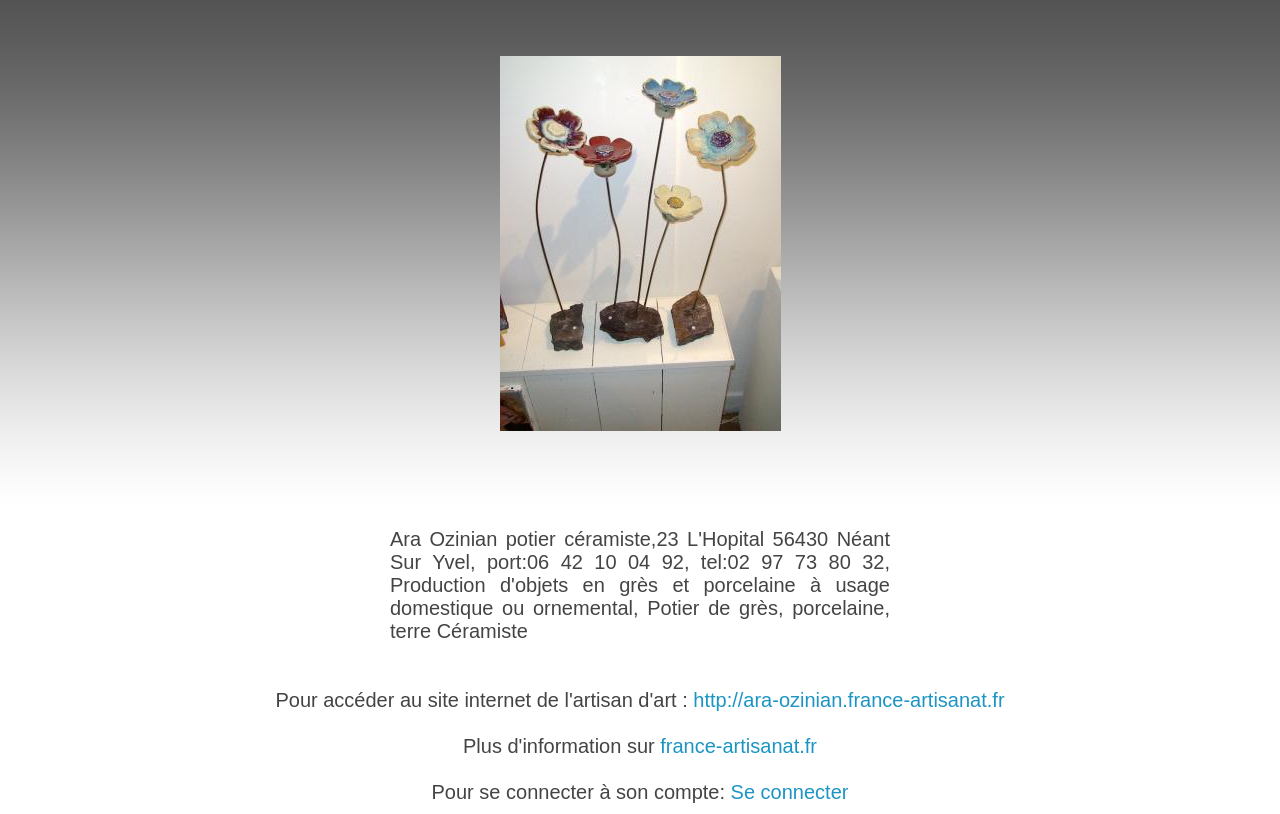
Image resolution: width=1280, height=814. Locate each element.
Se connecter (790, 792)
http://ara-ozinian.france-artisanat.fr (848, 700)
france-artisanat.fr (738, 746)
